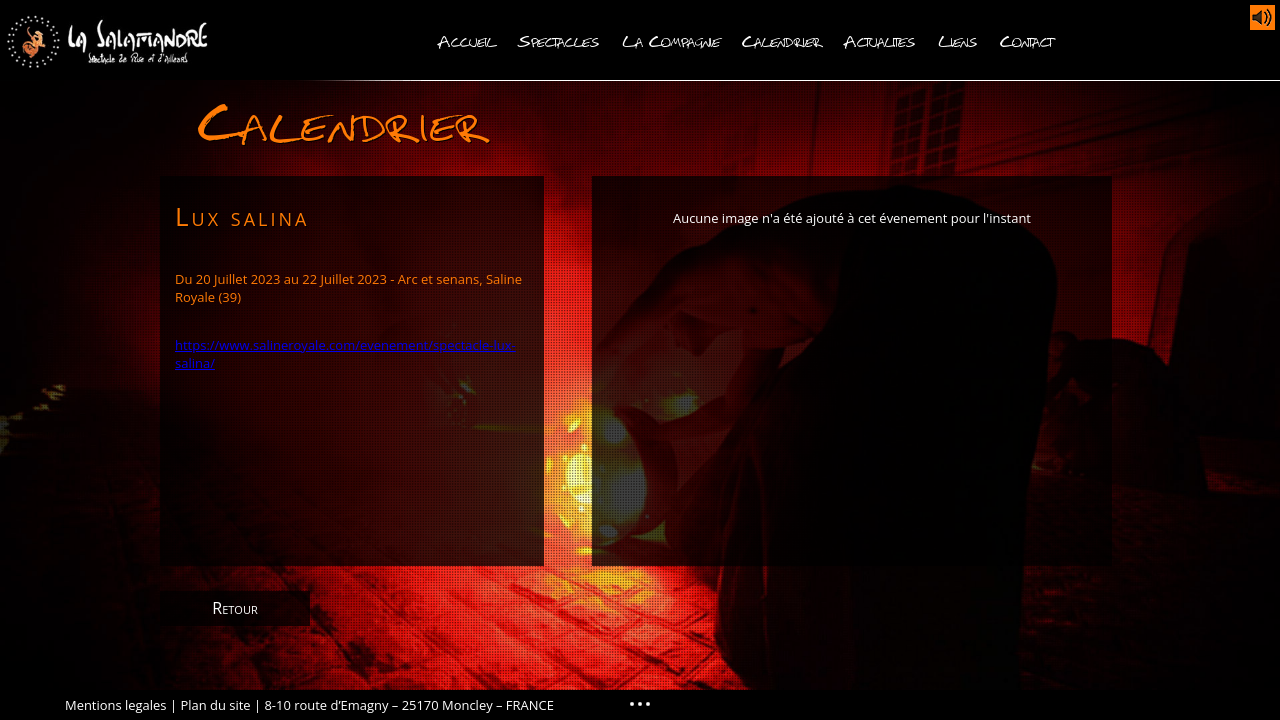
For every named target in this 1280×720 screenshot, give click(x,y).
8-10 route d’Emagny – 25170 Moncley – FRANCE (408, 705)
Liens (958, 39)
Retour (234, 608)
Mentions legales (116, 705)
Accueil (466, 39)
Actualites (880, 39)
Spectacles (558, 39)
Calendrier (782, 39)
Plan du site (215, 705)
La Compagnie (671, 39)
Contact (1026, 39)
